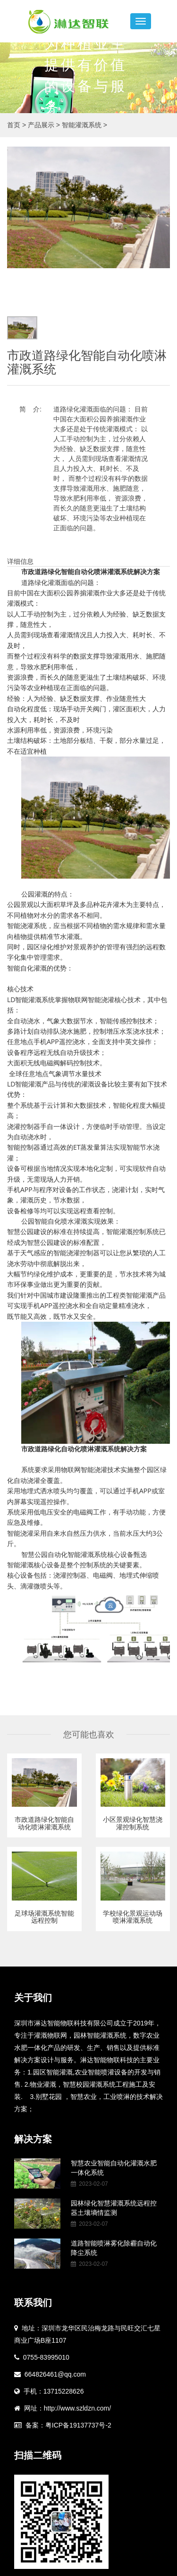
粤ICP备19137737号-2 (78, 2425)
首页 (13, 125)
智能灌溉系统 (84, 125)
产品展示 (45, 125)
